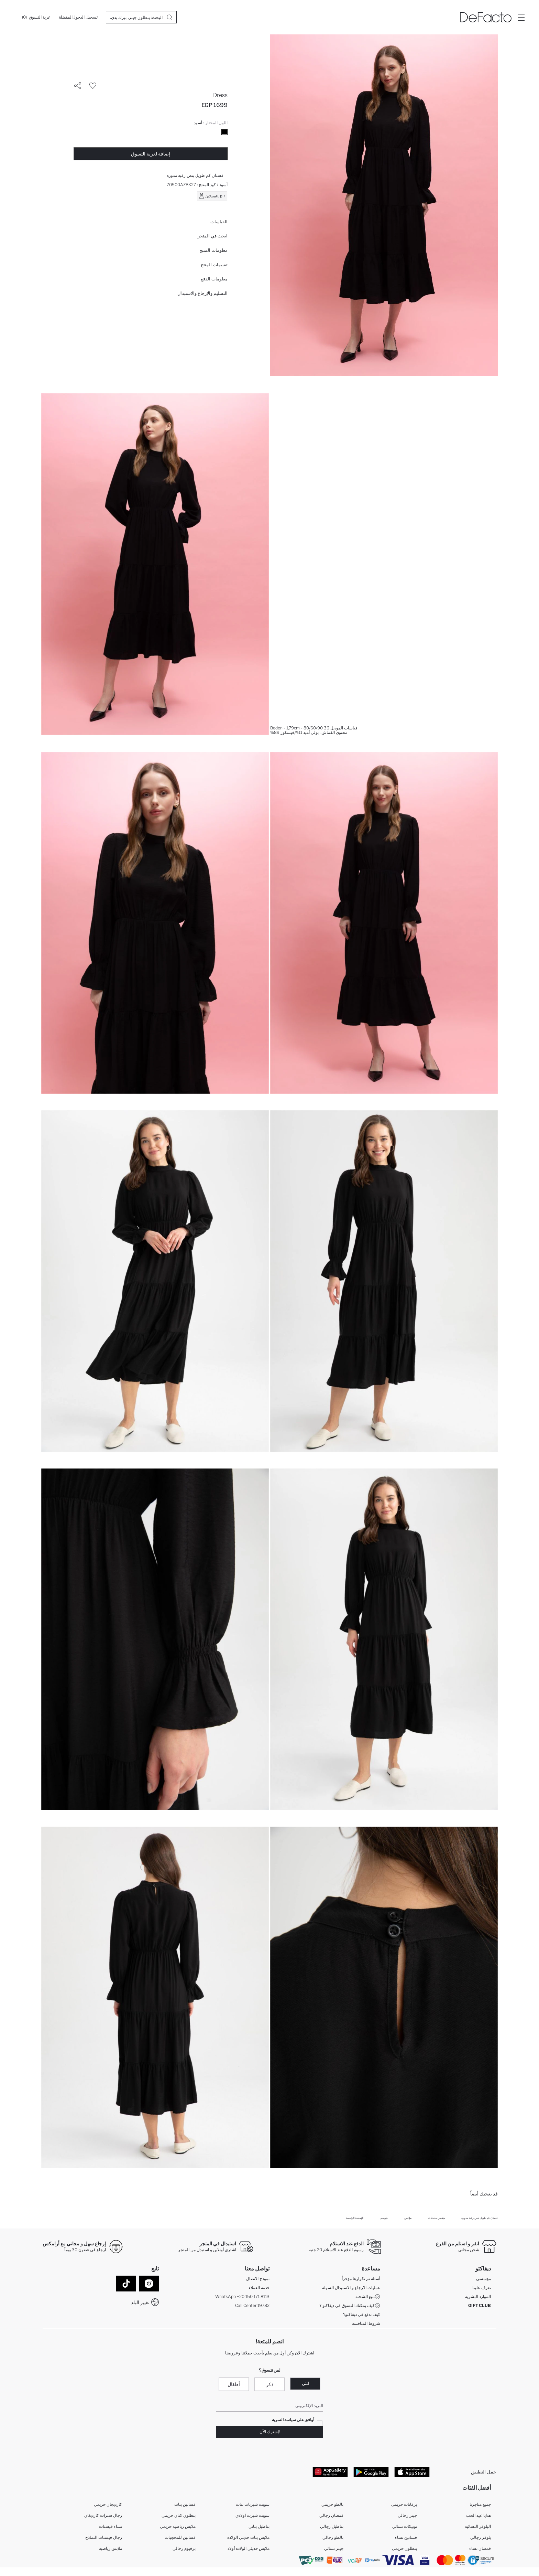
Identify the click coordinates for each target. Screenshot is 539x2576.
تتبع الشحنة (367, 2296)
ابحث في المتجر (213, 235)
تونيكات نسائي (404, 2526)
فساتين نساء (406, 2537)
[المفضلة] (66, 17)
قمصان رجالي (331, 2515)
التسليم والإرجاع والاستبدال (202, 293)
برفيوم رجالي (184, 2548)
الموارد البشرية (478, 2296)
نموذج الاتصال (258, 2278)
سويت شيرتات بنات (253, 2504)
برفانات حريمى (404, 2504)
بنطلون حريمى (404, 2548)
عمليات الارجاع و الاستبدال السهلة (351, 2287)
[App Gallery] (330, 2471)
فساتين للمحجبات (180, 2537)
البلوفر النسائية (478, 2526)
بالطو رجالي (332, 2537)
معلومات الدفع (214, 278)
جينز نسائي (333, 2548)
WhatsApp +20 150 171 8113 (242, 2296)
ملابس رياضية (110, 2548)
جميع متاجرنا (480, 2504)
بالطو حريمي (332, 2504)
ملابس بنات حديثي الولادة (248, 2537)
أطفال (234, 2384)
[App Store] (412, 2471)
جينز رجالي (407, 2515)
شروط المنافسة (366, 2323)
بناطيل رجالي (331, 2526)
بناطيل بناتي (259, 2526)
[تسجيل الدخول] (85, 17)
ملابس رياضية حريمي (178, 2526)
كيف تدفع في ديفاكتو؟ (361, 2314)
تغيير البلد (140, 2302)
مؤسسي (483, 2278)
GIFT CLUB (479, 2305)
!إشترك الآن (270, 2432)
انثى (305, 2383)
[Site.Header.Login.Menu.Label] (521, 17)
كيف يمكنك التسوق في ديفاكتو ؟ (349, 2305)
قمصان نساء (480, 2548)
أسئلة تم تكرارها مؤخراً (361, 2278)
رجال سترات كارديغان (103, 2515)
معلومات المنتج (213, 250)
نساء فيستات (110, 2526)
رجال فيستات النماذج (103, 2537)
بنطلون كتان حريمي (179, 2515)
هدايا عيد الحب (478, 2515)
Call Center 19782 (252, 2305)
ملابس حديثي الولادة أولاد (249, 2548)
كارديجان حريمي (108, 2504)
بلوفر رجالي (480, 2537)
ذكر (269, 2384)
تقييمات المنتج (214, 264)
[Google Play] (371, 2471)
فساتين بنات (185, 2504)
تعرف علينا (481, 2287)
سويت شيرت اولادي (252, 2515)
